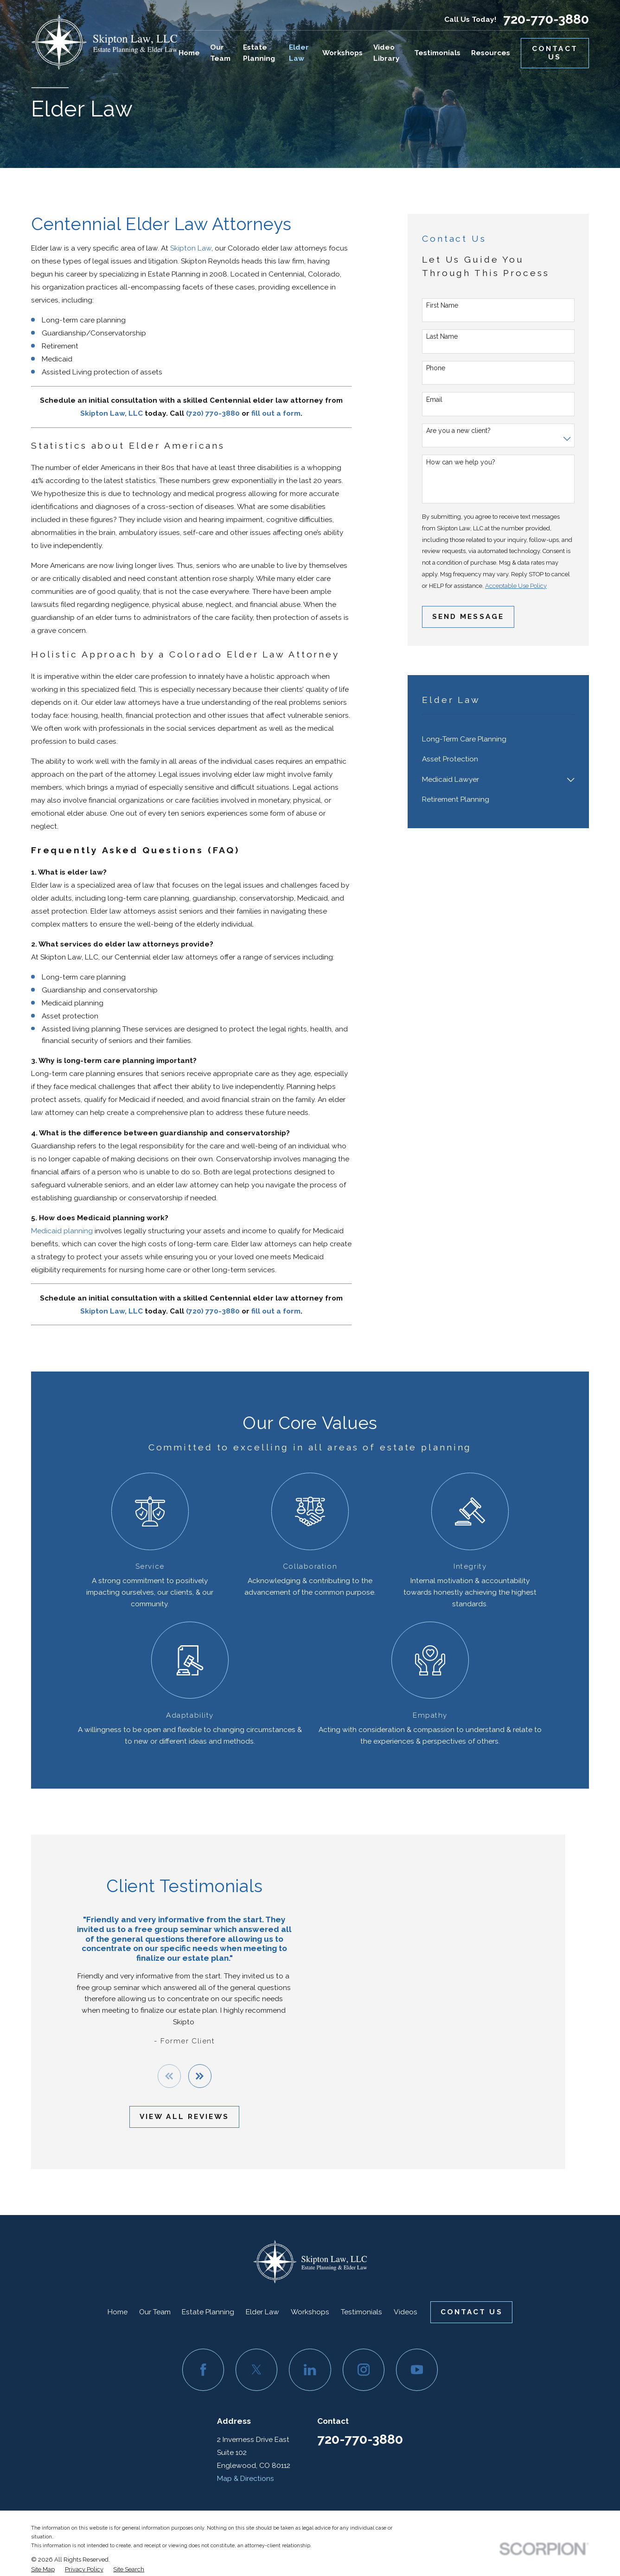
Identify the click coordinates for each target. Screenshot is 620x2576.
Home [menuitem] (189, 52)
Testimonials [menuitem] (437, 52)
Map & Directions (245, 2478)
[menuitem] (498, 739)
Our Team (155, 2311)
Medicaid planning (62, 1230)
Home (118, 2311)
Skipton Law (190, 248)
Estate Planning (208, 2311)
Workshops (310, 2311)
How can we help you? (460, 462)
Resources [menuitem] (490, 52)
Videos (405, 2311)
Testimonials (361, 2311)
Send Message (468, 616)
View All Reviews (171, 2116)
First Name (442, 305)
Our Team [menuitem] (220, 53)
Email (434, 399)
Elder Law (262, 2311)
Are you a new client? (458, 430)
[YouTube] (417, 2369)
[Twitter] (256, 2369)
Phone (435, 368)
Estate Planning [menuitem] (259, 53)
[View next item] (186, 2075)
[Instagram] (363, 2369)
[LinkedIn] (310, 2369)
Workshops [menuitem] (342, 52)
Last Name (442, 336)
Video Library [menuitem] (386, 53)
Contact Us (555, 53)
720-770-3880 (546, 19)
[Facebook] (203, 2369)
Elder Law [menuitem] (299, 53)
